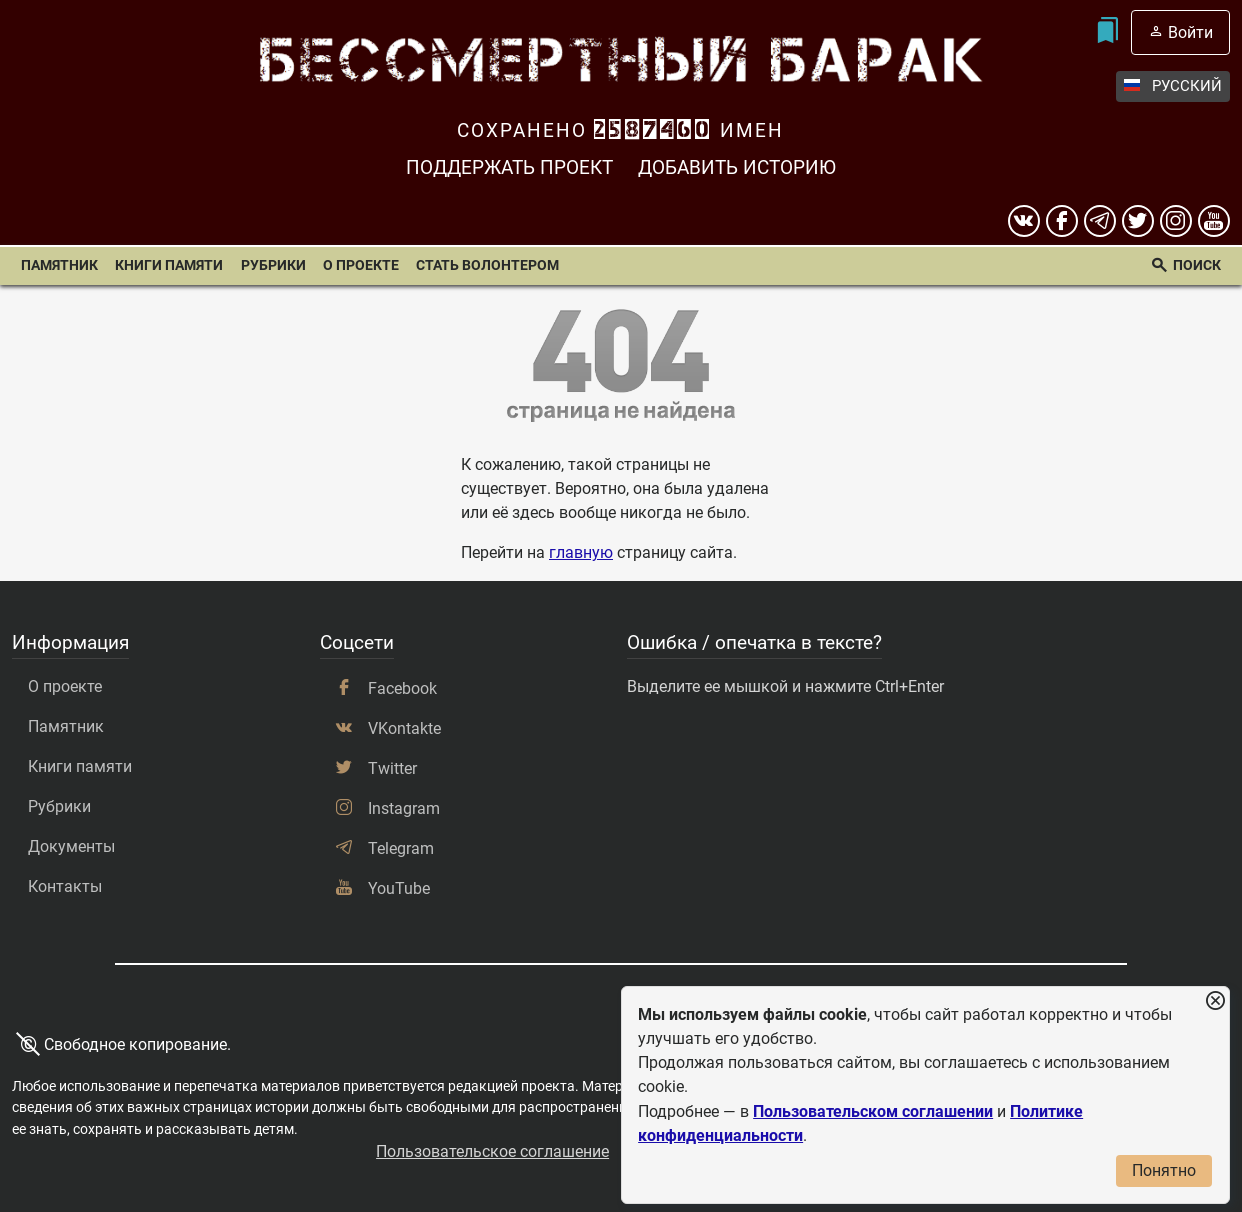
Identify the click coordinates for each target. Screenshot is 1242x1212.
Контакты (65, 886)
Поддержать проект (509, 167)
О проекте (361, 265)
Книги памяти (169, 265)
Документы (71, 846)
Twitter (392, 768)
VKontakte (404, 728)
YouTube (399, 888)
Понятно (1164, 1170)
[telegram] (1100, 221)
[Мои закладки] (1107, 32)
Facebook (402, 688)
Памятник (59, 265)
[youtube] (1214, 221)
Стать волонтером (487, 265)
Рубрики (273, 265)
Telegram (401, 848)
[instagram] (1176, 221)
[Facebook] (1062, 221)
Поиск (1197, 265)
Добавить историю (737, 167)
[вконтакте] (1024, 221)
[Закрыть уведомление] (1215, 1001)
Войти (1190, 32)
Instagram (404, 808)
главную (581, 552)
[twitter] (1138, 221)
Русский (1173, 86)
